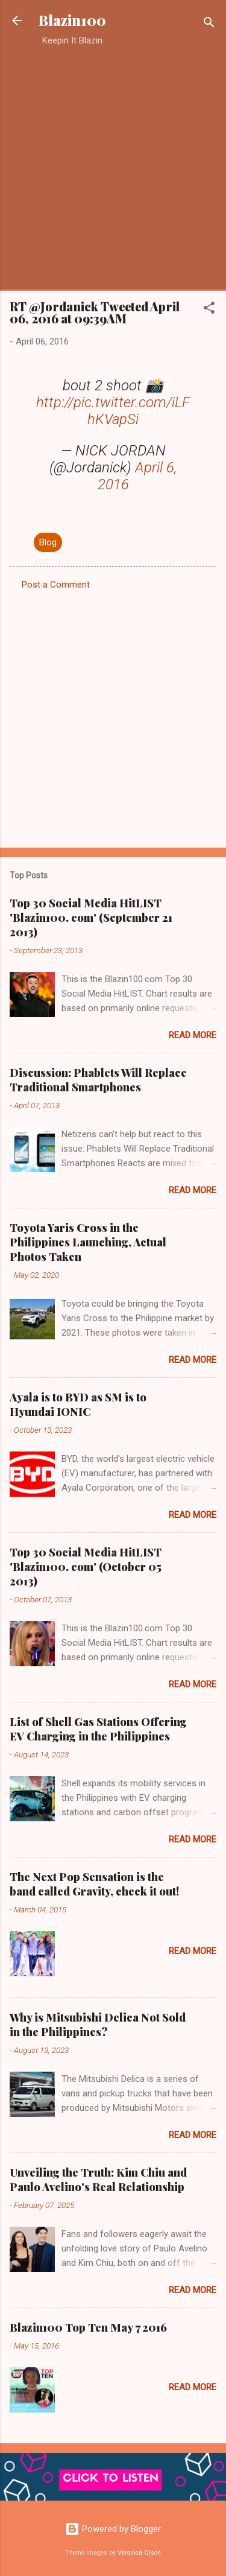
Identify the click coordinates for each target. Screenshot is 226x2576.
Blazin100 (72, 20)
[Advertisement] (113, 168)
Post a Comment (56, 584)
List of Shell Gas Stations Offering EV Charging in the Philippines (98, 1729)
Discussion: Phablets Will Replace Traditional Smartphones (98, 1079)
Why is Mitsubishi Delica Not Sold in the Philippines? (98, 2024)
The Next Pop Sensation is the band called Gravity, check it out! (94, 1884)
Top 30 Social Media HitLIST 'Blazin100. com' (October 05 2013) (86, 1566)
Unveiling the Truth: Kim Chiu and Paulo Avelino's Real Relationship (98, 2179)
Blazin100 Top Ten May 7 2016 (88, 2327)
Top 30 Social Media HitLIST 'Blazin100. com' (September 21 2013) (91, 917)
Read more (192, 1035)
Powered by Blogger (113, 2529)
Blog (48, 542)
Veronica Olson (139, 2553)
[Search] (209, 24)
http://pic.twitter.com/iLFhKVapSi (113, 411)
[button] (209, 309)
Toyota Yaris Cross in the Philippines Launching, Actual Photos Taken (88, 1242)
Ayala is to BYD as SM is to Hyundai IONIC (78, 1404)
